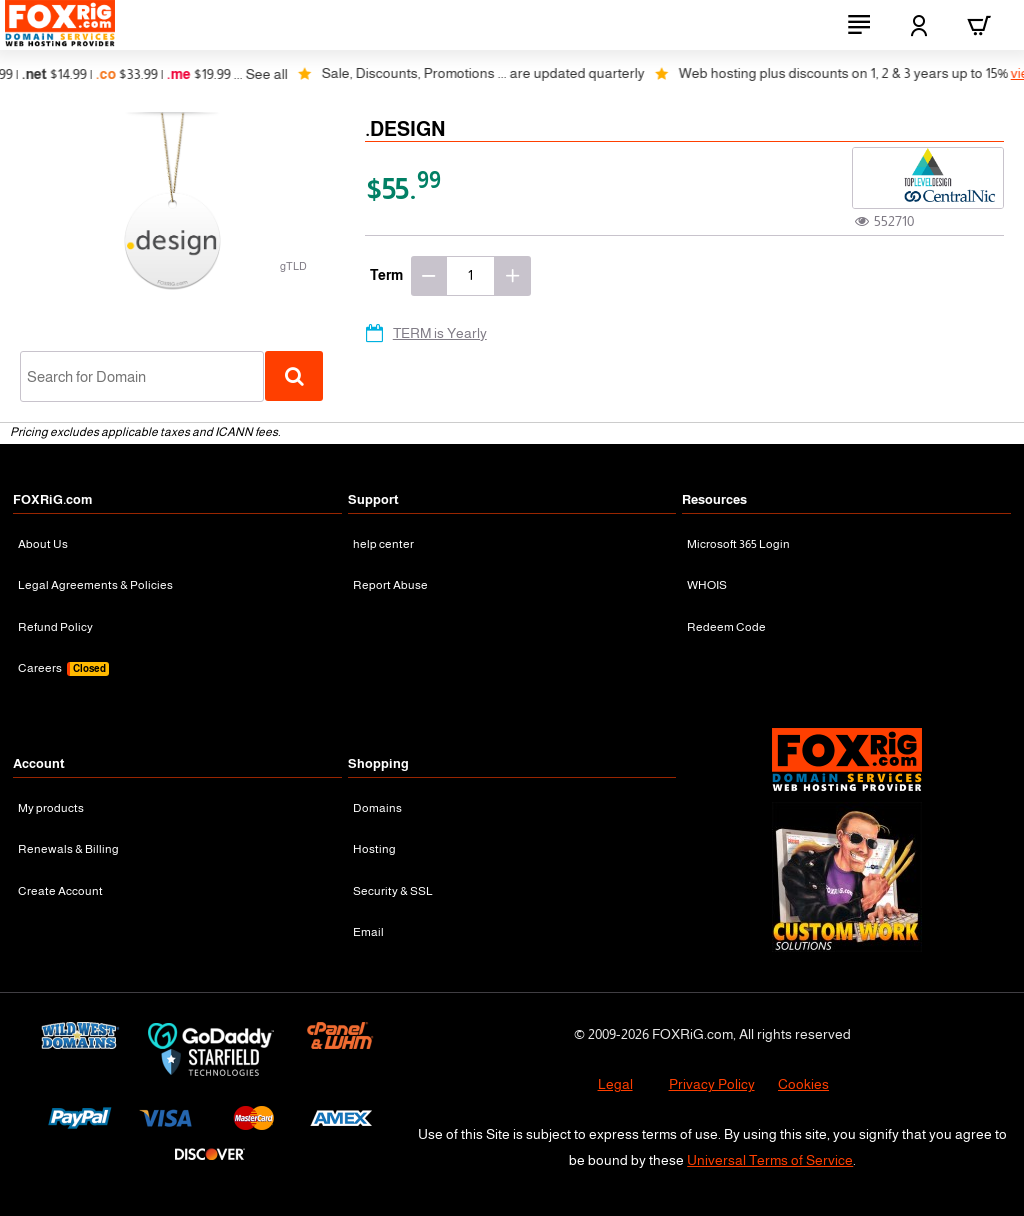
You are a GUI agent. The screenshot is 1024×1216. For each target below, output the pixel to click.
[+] (513, 276)
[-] (429, 276)
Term (386, 275)
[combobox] (142, 377)
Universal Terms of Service (770, 1160)
